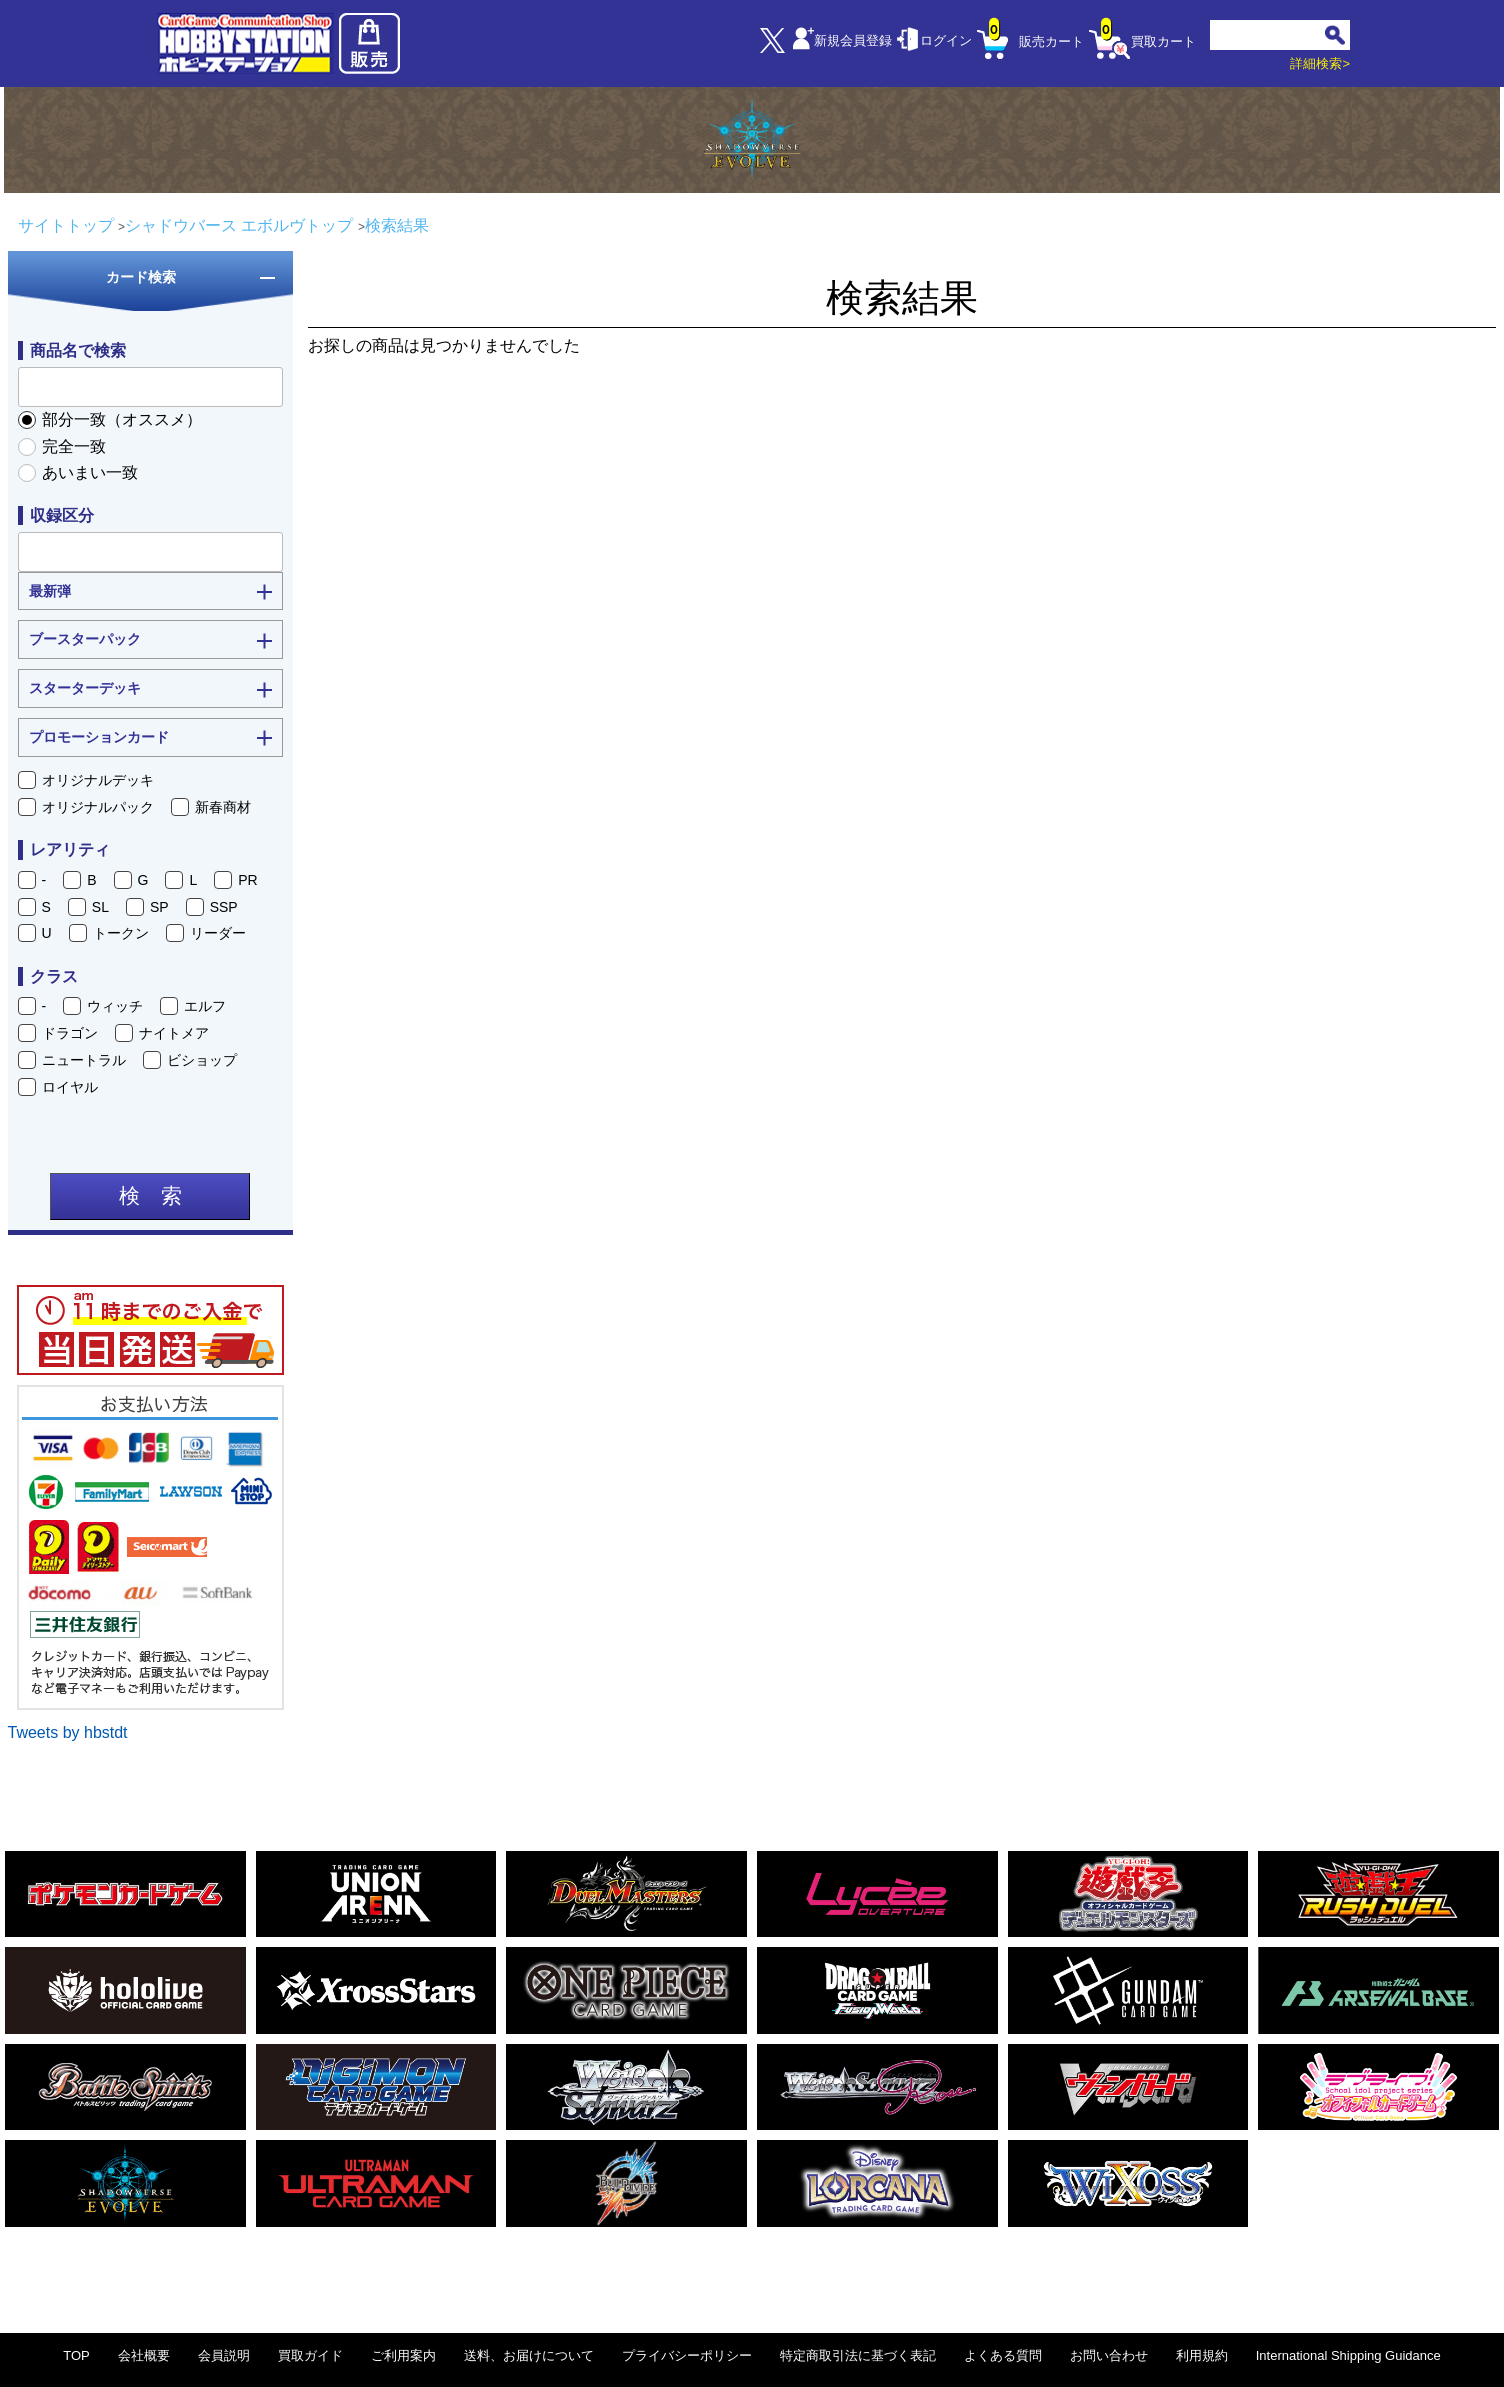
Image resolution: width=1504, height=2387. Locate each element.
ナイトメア (174, 1033)
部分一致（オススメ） (122, 419)
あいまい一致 (90, 472)
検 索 (150, 1196)
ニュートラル (84, 1060)
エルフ (205, 1006)
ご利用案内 (403, 2355)
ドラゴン (70, 1033)
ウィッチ (115, 1006)
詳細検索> (1320, 63)
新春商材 (223, 807)
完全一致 (74, 446)
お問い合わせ (1109, 2355)
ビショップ (202, 1060)
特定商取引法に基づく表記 (858, 2355)
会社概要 (144, 2355)
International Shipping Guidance (1348, 2355)
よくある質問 (1003, 2355)
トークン (121, 933)
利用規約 (1202, 2355)
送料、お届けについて (529, 2355)
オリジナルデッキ (98, 780)
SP (159, 907)
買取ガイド (310, 2355)
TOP (76, 2355)
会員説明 (224, 2355)
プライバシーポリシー (687, 2355)
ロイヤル (70, 1087)
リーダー (218, 933)
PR (247, 880)
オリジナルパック (98, 807)
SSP (224, 907)
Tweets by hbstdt (68, 1732)
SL (100, 907)
